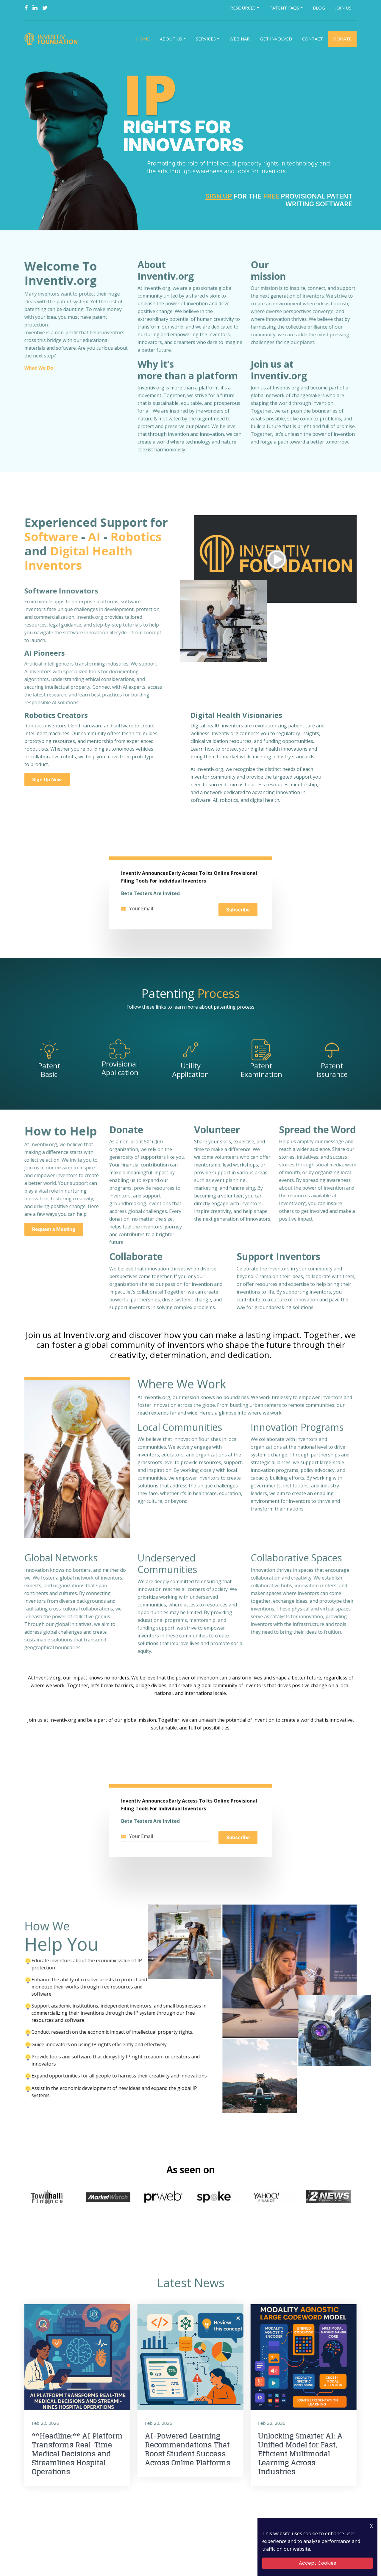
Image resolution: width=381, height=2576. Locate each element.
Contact (312, 39)
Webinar (239, 39)
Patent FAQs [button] (284, 8)
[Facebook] (26, 8)
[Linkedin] (35, 8)
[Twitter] (45, 8)
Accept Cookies (317, 2563)
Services (206, 39)
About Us (171, 39)
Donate (342, 39)
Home (143, 39)
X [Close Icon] (371, 2526)
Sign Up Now (47, 779)
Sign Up (218, 196)
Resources (243, 8)
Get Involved (276, 39)
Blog (319, 8)
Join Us (343, 8)
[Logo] (52, 39)
